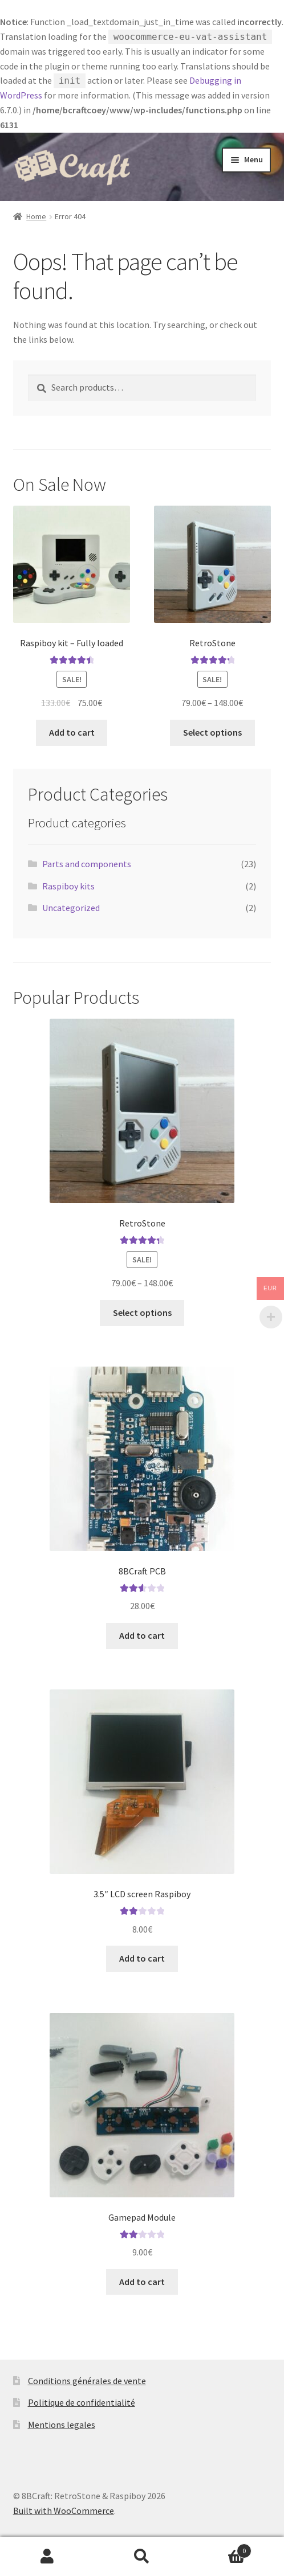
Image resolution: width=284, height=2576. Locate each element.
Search (142, 2556)
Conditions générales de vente (87, 2380)
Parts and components (86, 863)
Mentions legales (61, 2424)
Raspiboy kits (68, 886)
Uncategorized (71, 907)
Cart (220, 2548)
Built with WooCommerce (63, 2510)
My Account (47, 2556)
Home (36, 216)
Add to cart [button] (72, 732)
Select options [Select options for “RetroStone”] (212, 732)
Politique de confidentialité (81, 2402)
